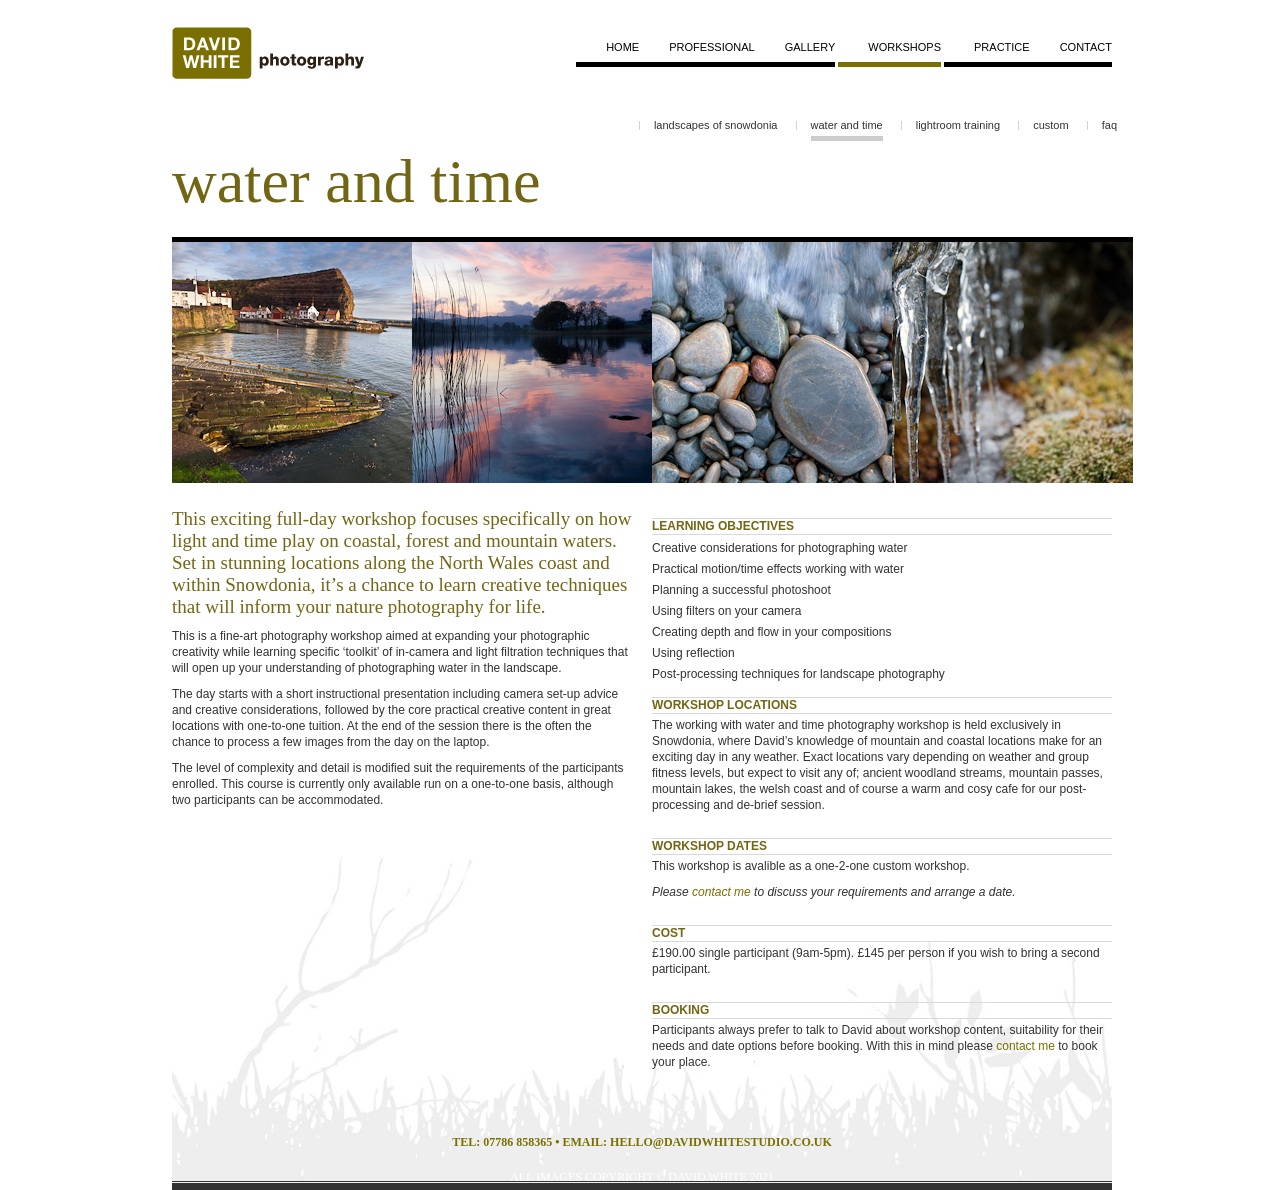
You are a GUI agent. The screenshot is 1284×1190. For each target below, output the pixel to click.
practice (1002, 47)
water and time (847, 125)
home (622, 47)
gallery (810, 47)
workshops (904, 47)
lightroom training (958, 125)
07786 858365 (517, 1142)
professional (712, 47)
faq (1109, 125)
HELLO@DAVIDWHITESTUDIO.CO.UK (721, 1142)
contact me (721, 892)
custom (1050, 125)
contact (1086, 47)
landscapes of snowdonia (716, 125)
